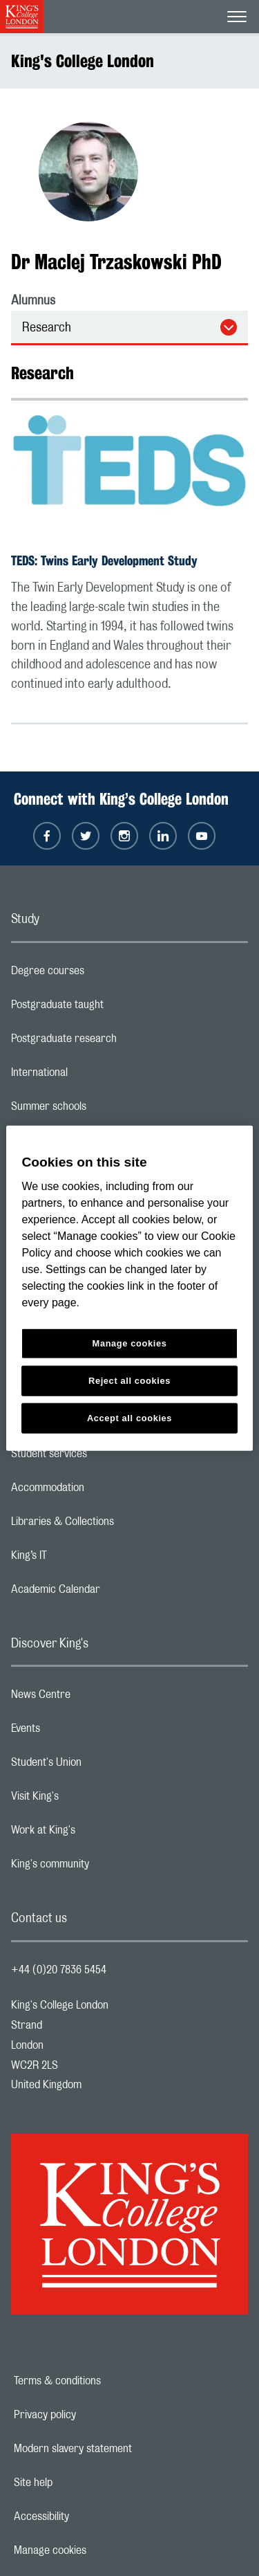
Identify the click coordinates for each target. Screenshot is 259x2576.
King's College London (82, 61)
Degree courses (102, 974)
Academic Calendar (110, 1593)
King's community (105, 1867)
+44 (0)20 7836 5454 (58, 1969)
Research (46, 328)
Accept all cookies (129, 1418)
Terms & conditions (105, 2380)
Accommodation (102, 1491)
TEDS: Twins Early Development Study (104, 560)
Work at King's (98, 1834)
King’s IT (84, 1559)
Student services (104, 1457)
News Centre (95, 1698)
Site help (81, 2482)
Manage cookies (98, 2550)
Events (80, 1732)
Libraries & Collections (117, 1525)
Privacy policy (92, 2414)
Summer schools (103, 1110)
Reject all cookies (129, 1381)
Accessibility (89, 2516)
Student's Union (101, 1766)
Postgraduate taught (112, 1008)
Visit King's (90, 1800)
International (94, 1076)
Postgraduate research (119, 1042)
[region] (129, 1288)
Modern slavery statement (120, 2448)
